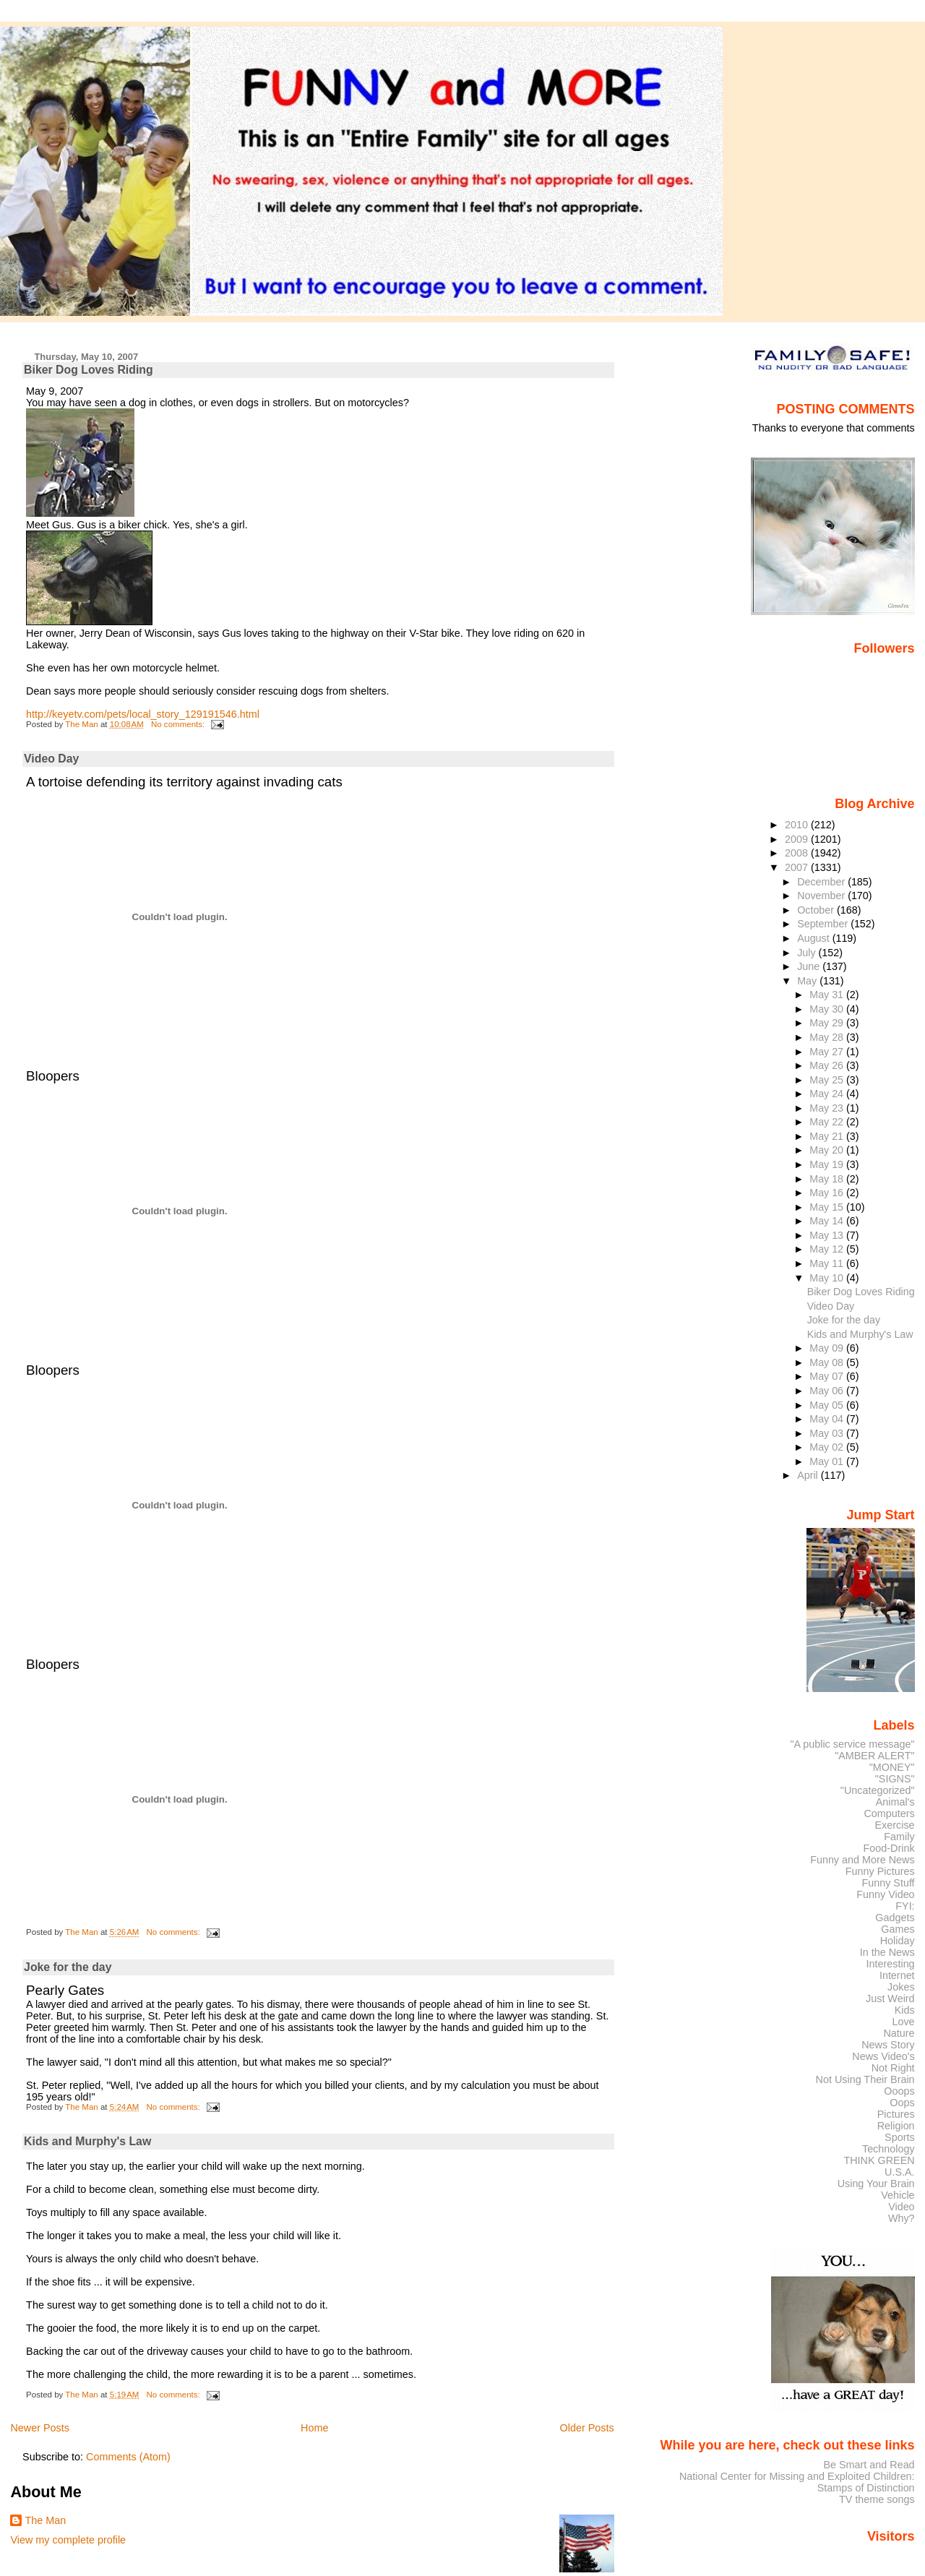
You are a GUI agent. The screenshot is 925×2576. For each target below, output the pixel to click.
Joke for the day (67, 1967)
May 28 (827, 1037)
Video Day (51, 758)
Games (897, 1929)
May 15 (827, 1207)
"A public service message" (852, 1744)
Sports (900, 2137)
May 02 (827, 1447)
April (809, 1475)
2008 (798, 853)
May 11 (827, 1263)
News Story (887, 2045)
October (817, 910)
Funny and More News (862, 1860)
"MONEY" (892, 1767)
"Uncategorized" (877, 1790)
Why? (901, 2218)
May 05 (827, 1405)
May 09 (827, 1348)
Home (314, 2428)
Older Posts (587, 2428)
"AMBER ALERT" (874, 1755)
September (824, 923)
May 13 (827, 1235)
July (807, 952)
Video (901, 2206)
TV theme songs (877, 2499)
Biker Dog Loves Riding (88, 370)
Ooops (899, 2091)
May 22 (827, 1122)
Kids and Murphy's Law (87, 2141)
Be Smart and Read (868, 2464)
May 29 (827, 1023)
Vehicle (897, 2195)
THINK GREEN (878, 2160)
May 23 (827, 1108)
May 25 (827, 1080)
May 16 (827, 1192)
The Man (45, 2520)
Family (899, 1836)
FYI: (904, 1906)
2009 (798, 839)
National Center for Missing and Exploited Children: (797, 2476)
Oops (902, 2102)
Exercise (895, 1825)
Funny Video (885, 1894)
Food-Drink (889, 1848)
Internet (897, 1975)
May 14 (827, 1221)
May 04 (827, 1419)
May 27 (827, 1051)
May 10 (827, 1278)
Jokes (901, 1987)
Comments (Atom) (128, 2457)
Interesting (890, 1964)
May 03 (827, 1433)
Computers (889, 1813)
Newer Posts (39, 2428)
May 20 (827, 1150)
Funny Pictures (880, 1871)
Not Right (893, 2068)
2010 (798, 824)
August (814, 938)
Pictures (896, 2114)
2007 (798, 867)
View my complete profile (68, 2540)
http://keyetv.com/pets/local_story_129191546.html (142, 714)
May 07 (827, 1376)
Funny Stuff (887, 1883)
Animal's (895, 1802)
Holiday (897, 1940)
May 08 (827, 1362)
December (822, 882)
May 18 (827, 1179)
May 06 (827, 1390)
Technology (888, 2149)
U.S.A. (900, 2172)
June (809, 966)
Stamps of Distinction (866, 2488)
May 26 (827, 1065)
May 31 (827, 994)
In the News (887, 1952)
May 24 (827, 1093)
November (822, 895)
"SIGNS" (895, 1779)
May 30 (827, 1009)
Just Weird (890, 1998)
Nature (899, 2033)
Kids (905, 2010)
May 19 (827, 1164)
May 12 (827, 1249)
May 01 (827, 1461)
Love (903, 2021)
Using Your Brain (876, 2183)
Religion (896, 2125)
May (808, 981)
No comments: (179, 724)
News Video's (883, 2056)
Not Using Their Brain (865, 2079)
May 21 (827, 1136)
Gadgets (894, 1917)
